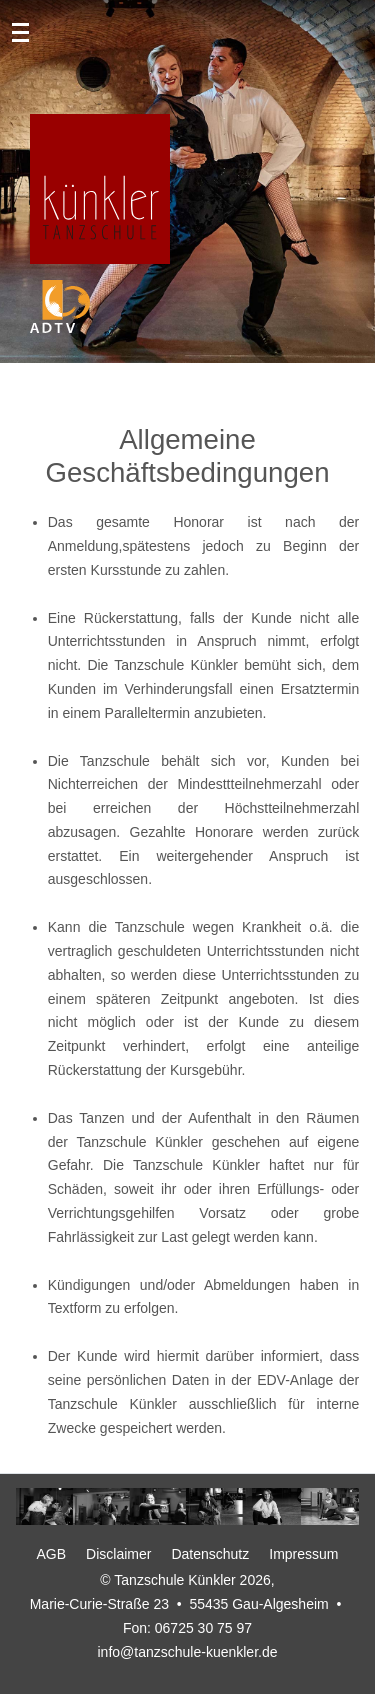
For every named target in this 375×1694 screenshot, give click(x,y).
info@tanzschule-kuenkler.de (188, 1652)
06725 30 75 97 (203, 1628)
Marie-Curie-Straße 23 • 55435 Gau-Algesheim (179, 1604)
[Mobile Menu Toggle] (27, 31)
